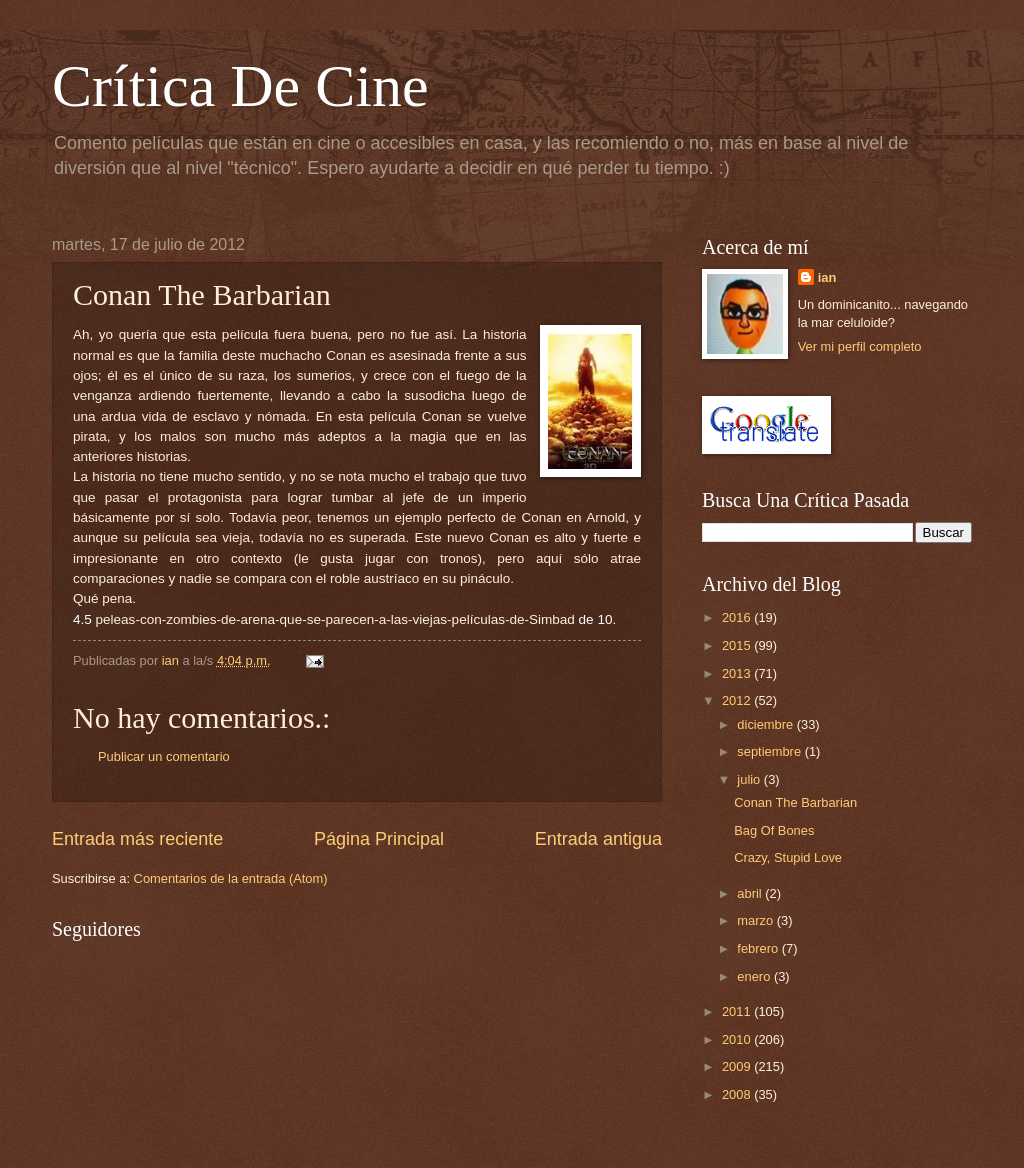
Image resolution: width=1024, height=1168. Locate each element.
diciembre (766, 724)
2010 (738, 1039)
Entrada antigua (598, 839)
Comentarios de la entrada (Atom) (231, 878)
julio (750, 779)
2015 (738, 645)
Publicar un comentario (164, 756)
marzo (756, 920)
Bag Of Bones (774, 830)
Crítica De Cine (240, 86)
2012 (738, 700)
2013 (738, 673)
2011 (738, 1011)
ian (827, 277)
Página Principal (379, 839)
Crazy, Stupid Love (788, 857)
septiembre (770, 751)
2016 (738, 617)
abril (751, 893)
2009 (738, 1066)
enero (755, 976)
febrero (759, 948)
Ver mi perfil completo (860, 346)
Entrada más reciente (137, 839)
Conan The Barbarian (795, 802)
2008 (738, 1094)
